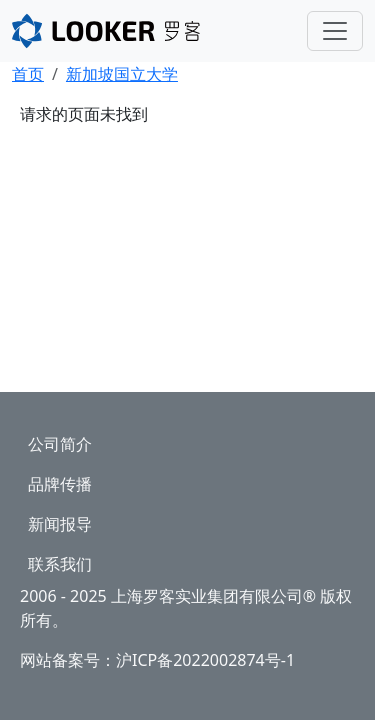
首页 (28, 74)
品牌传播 (60, 484)
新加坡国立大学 (122, 74)
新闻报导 (60, 524)
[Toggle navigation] (335, 31)
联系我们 (60, 564)
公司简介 (60, 444)
